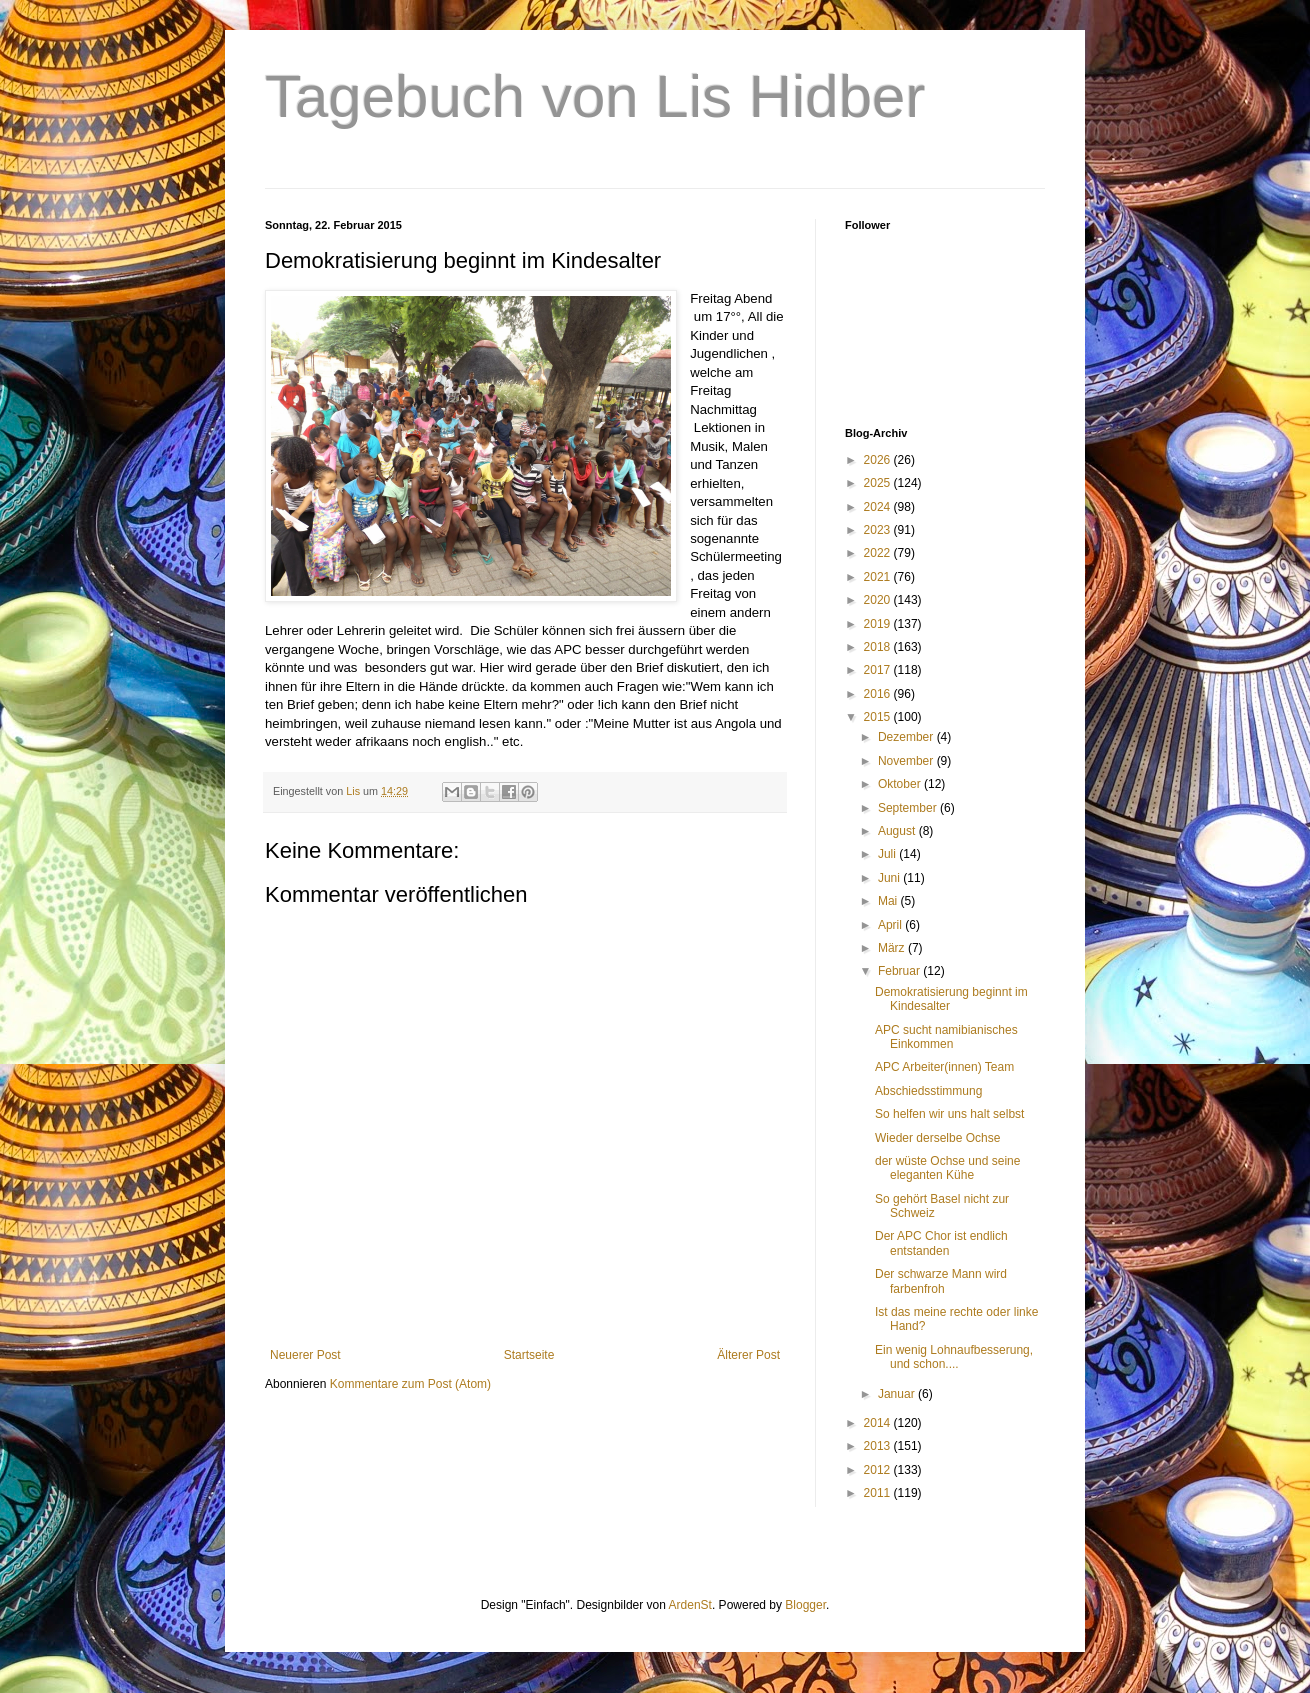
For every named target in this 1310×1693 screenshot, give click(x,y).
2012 (879, 1470)
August (898, 831)
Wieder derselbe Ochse (937, 1138)
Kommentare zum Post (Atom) (410, 1384)
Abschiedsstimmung (928, 1091)
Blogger (805, 1605)
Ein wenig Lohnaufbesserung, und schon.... (954, 1357)
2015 (879, 717)
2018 (879, 647)
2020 (879, 600)
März (893, 948)
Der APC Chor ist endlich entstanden (941, 1243)
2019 (879, 624)
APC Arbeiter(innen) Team (944, 1067)
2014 (879, 1423)
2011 (879, 1493)
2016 (879, 694)
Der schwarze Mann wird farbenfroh (941, 1281)
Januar (898, 1394)
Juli (888, 854)
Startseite (529, 1355)
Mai (889, 901)
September (909, 808)
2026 (879, 460)
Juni (890, 878)
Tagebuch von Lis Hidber (595, 96)
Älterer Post (748, 1355)
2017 (879, 670)
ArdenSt (690, 1605)
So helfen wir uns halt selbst (949, 1114)
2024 (879, 507)
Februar (900, 971)
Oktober (901, 784)
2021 (879, 577)
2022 (879, 553)
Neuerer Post (305, 1355)
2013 (879, 1446)
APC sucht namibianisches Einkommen (946, 1037)
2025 (879, 483)
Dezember (907, 737)
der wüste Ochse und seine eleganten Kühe (947, 1168)
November (907, 761)
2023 (879, 530)
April (891, 925)
